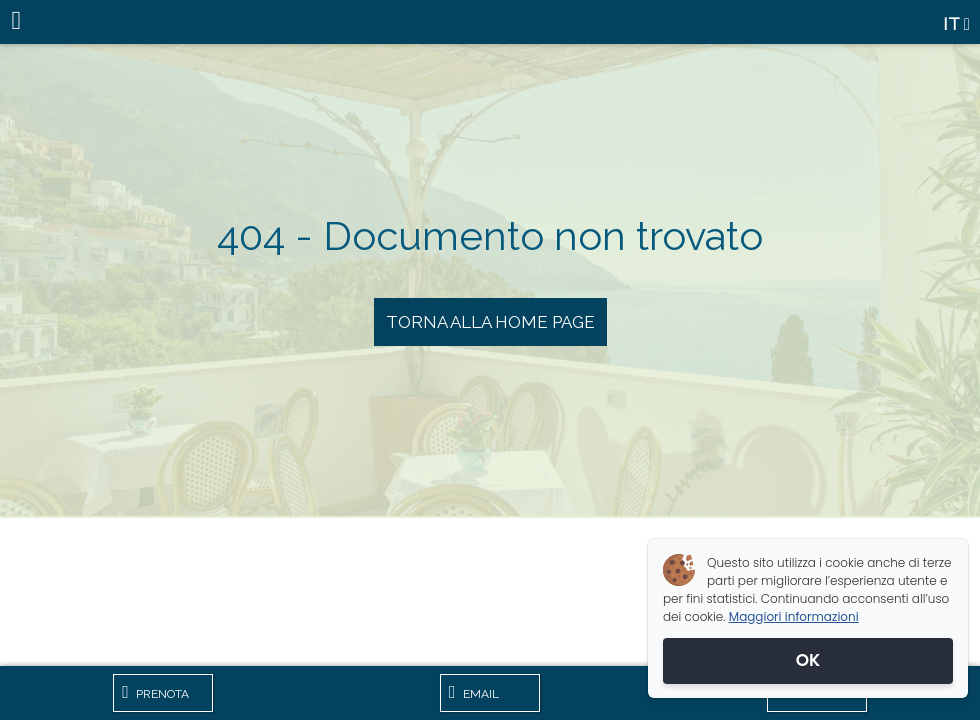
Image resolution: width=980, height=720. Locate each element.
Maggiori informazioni (794, 616)
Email (474, 692)
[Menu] (22, 22)
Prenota (155, 692)
